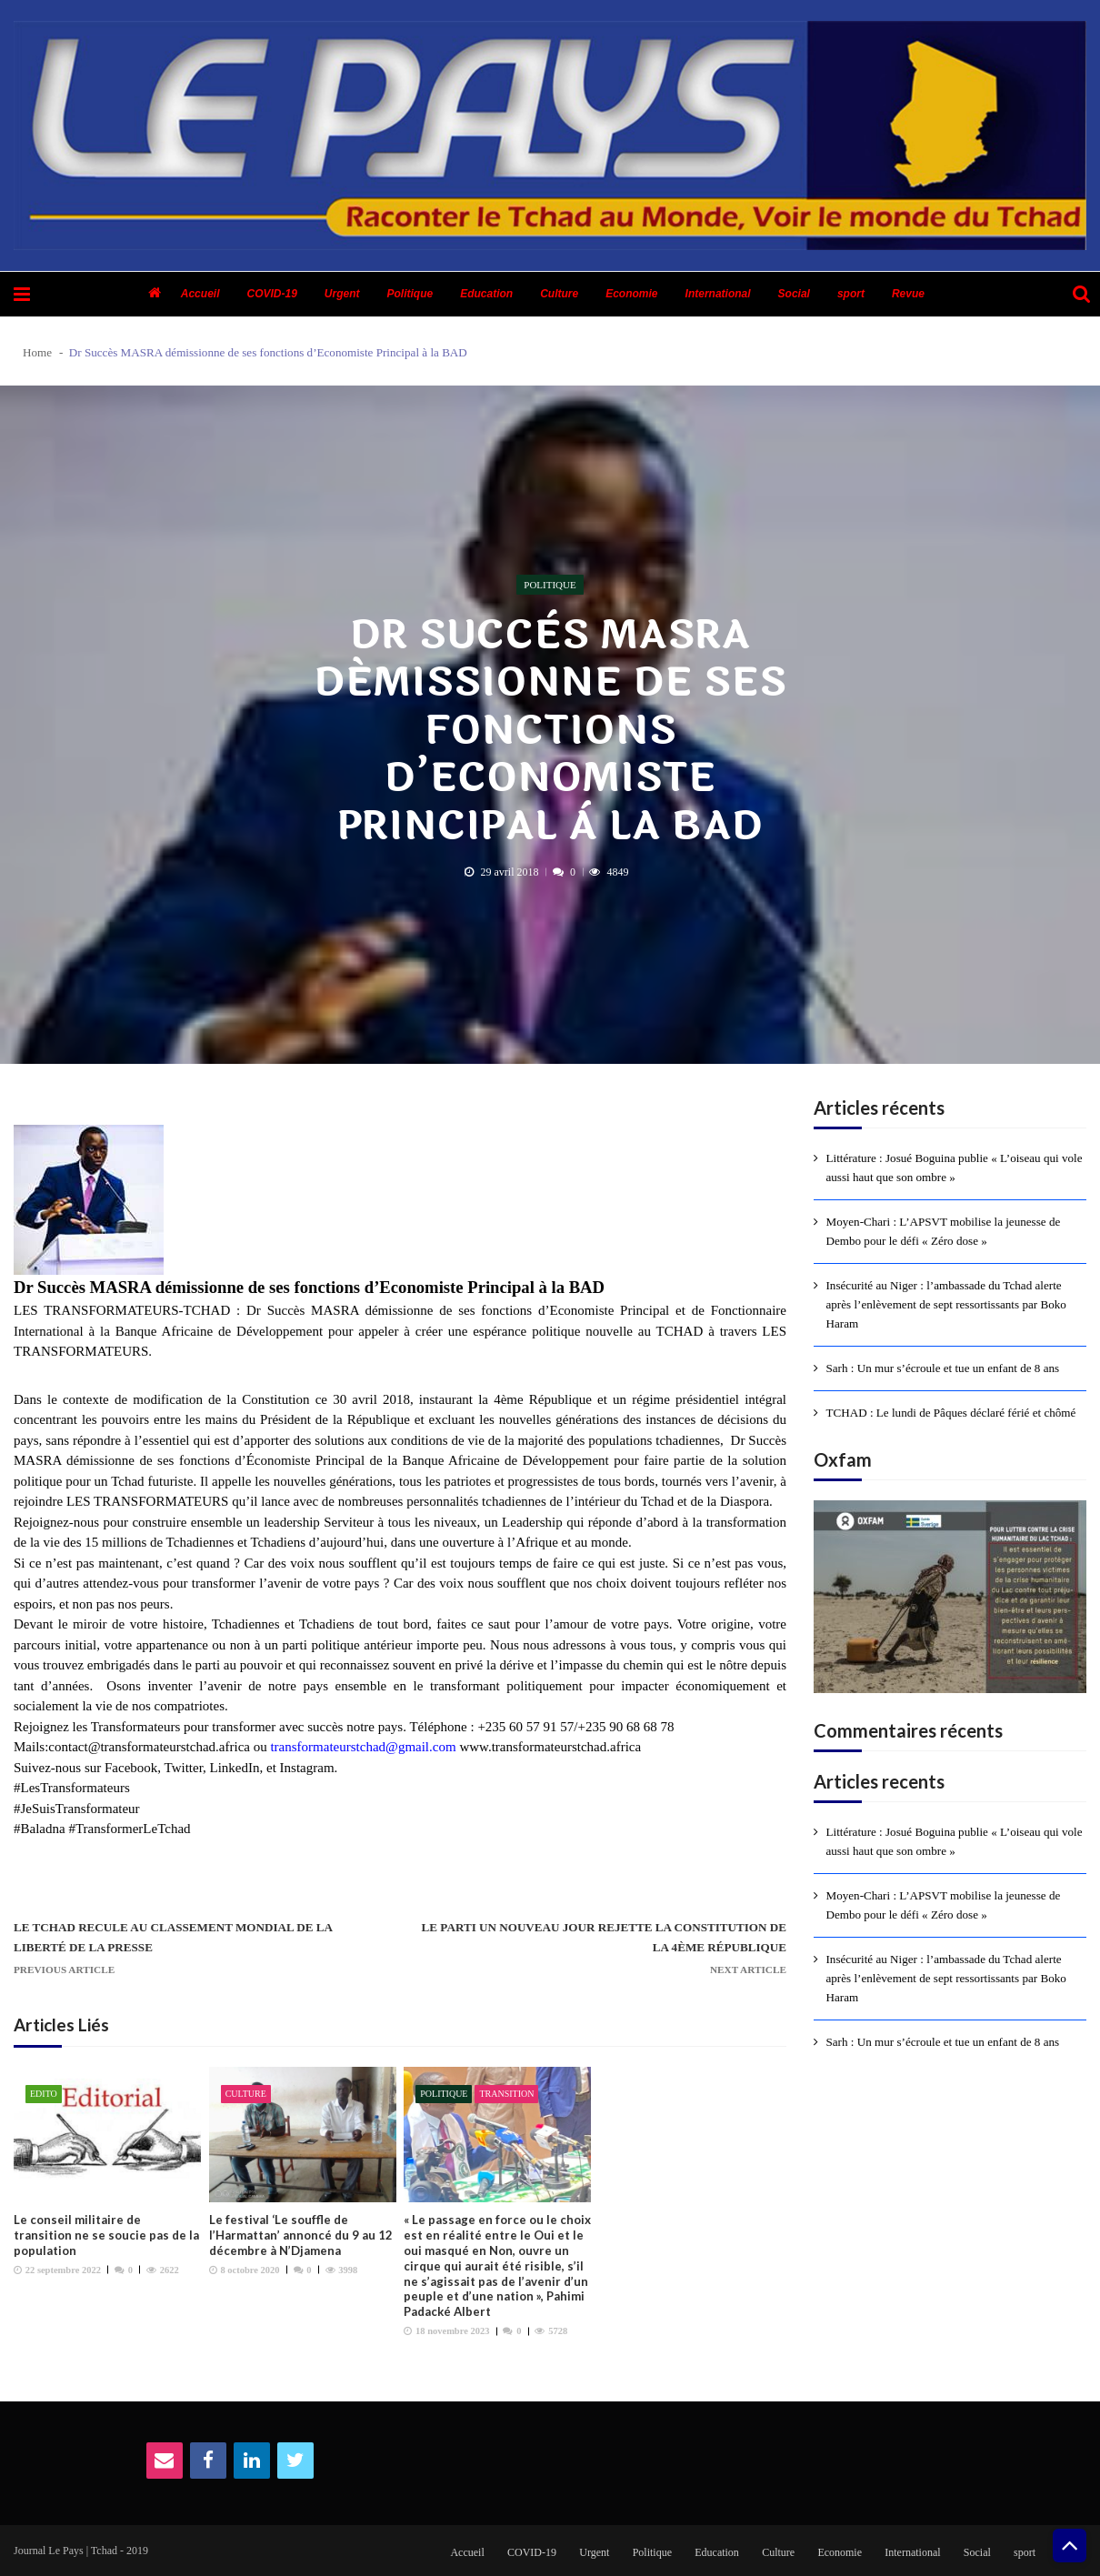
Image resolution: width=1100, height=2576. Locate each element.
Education (486, 293)
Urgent (342, 293)
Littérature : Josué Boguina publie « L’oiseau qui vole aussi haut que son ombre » (954, 1167)
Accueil (200, 293)
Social (794, 293)
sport (851, 293)
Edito (43, 2094)
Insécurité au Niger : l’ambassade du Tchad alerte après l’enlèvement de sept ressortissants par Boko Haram (946, 1304)
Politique (410, 293)
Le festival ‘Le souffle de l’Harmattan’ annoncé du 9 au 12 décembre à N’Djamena (301, 2235)
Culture (559, 293)
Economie (631, 293)
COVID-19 (271, 293)
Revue (908, 293)
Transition (506, 2094)
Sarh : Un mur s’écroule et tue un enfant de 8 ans (943, 1368)
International (718, 293)
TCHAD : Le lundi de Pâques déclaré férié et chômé (951, 1412)
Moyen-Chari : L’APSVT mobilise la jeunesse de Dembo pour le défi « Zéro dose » (943, 1231)
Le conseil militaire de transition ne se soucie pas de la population (106, 2235)
